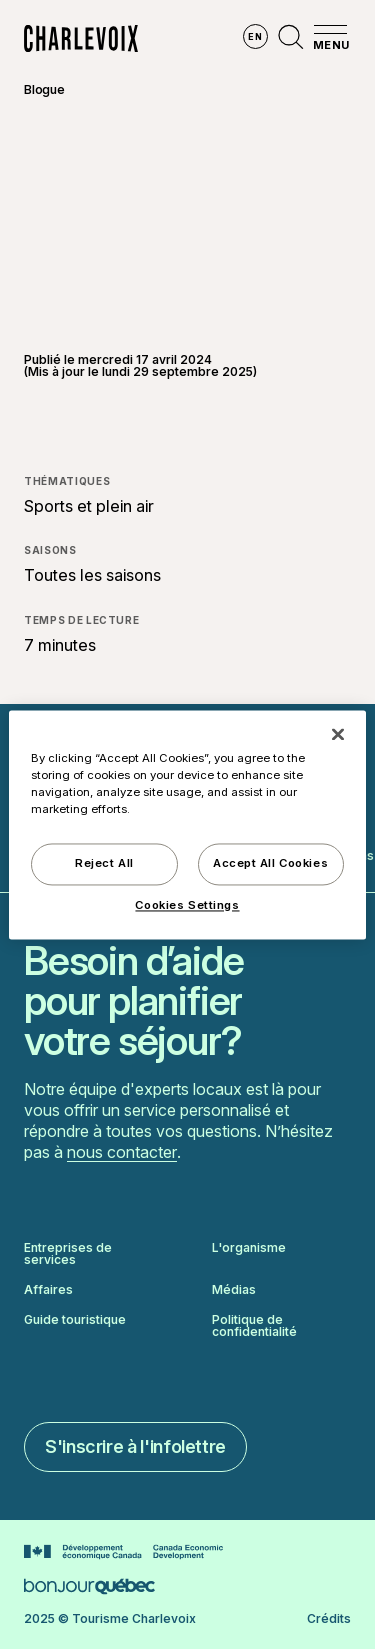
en (255, 36)
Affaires (48, 1290)
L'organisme (249, 1248)
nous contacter (122, 1152)
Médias (234, 1290)
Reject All (104, 863)
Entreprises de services (68, 1254)
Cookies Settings (187, 905)
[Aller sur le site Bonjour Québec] (89, 1586)
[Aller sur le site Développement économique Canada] (123, 1552)
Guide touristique (75, 1320)
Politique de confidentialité (254, 1326)
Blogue (44, 89)
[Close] (338, 734)
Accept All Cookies (270, 863)
